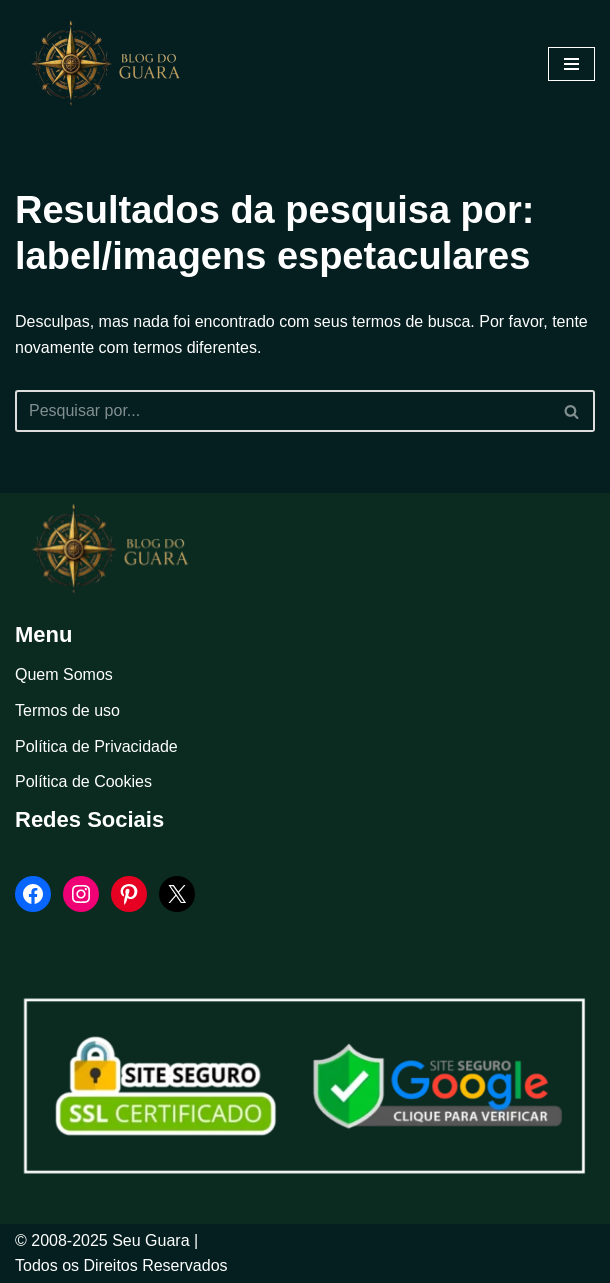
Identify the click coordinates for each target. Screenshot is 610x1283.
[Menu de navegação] (571, 64)
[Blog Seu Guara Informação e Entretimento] (115, 64)
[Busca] (282, 411)
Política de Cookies (83, 781)
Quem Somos (64, 674)
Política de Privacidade (96, 746)
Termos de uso (67, 710)
